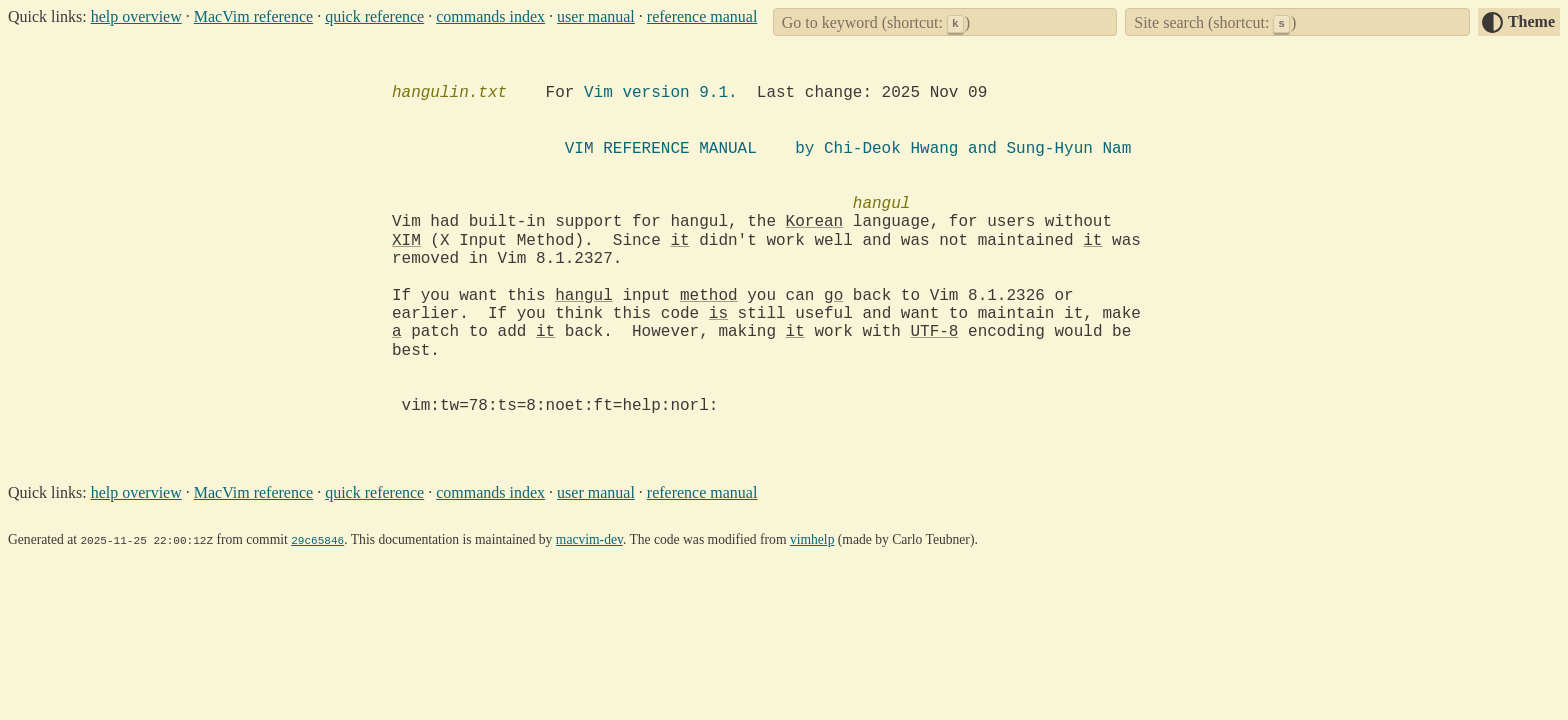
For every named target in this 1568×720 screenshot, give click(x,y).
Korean (815, 222)
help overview (136, 16)
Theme (1531, 21)
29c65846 (317, 539)
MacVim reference (253, 16)
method (709, 296)
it (679, 241)
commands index (490, 16)
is (718, 314)
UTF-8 (934, 332)
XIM (406, 241)
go (833, 296)
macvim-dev (589, 539)
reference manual (702, 16)
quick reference (374, 16)
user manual (596, 16)
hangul (584, 296)
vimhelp (812, 539)
